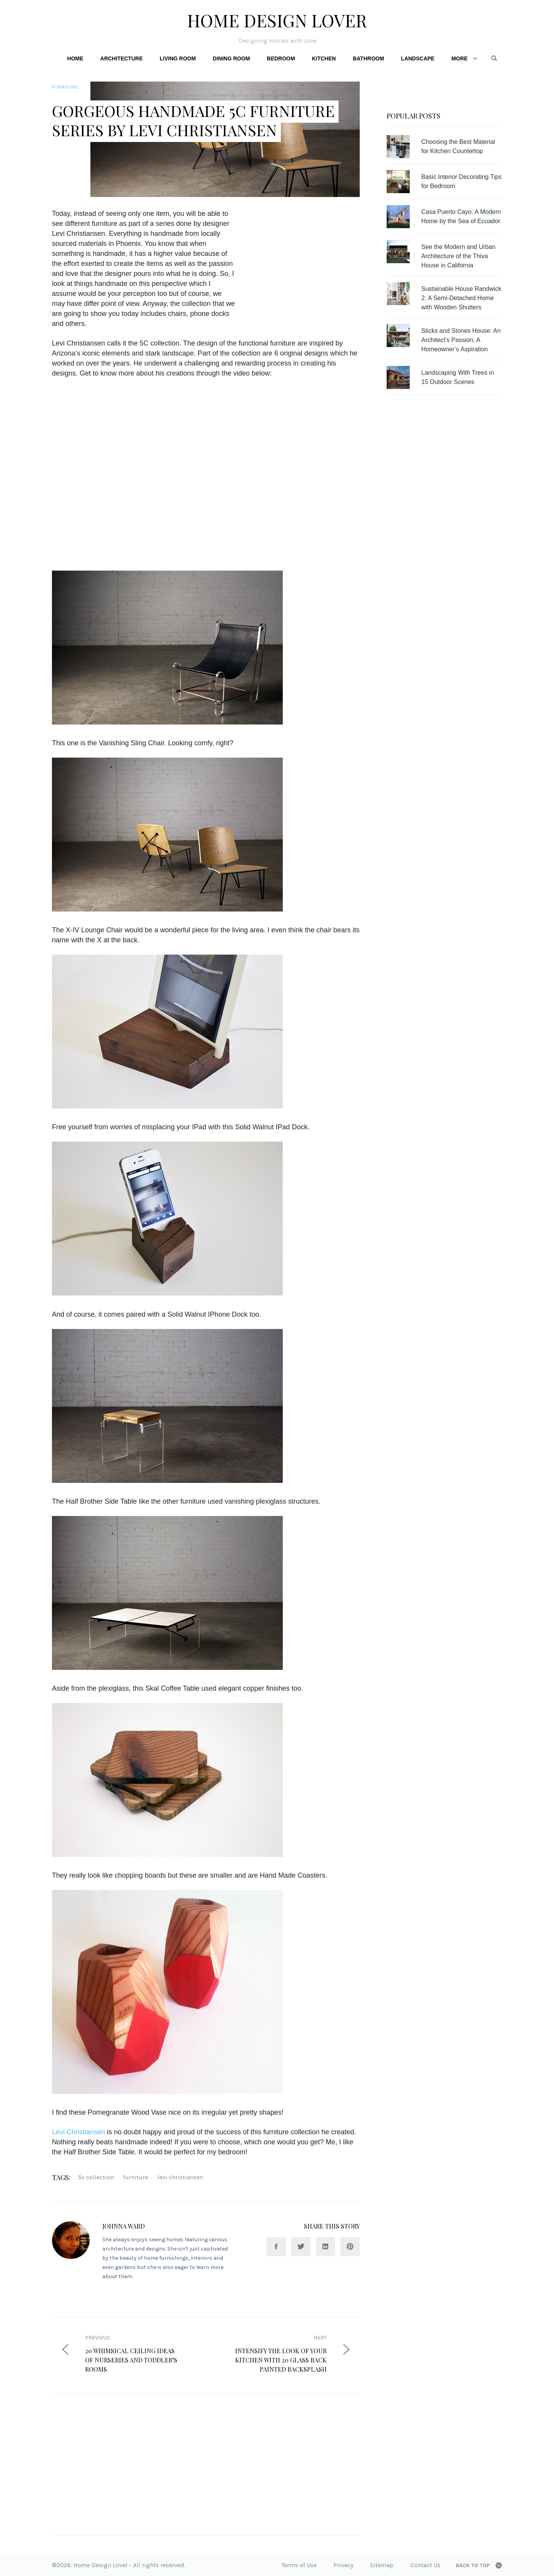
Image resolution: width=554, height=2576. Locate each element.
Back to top (473, 2565)
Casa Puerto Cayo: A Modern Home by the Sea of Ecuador (461, 216)
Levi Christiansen (78, 2132)
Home (75, 58)
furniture (135, 2177)
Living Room (178, 58)
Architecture (121, 58)
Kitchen (324, 58)
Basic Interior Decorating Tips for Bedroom (461, 181)
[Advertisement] (309, 262)
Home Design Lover (277, 20)
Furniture (65, 87)
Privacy (343, 2565)
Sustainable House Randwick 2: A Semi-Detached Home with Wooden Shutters (461, 298)
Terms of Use (299, 2565)
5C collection (96, 2177)
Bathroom (368, 58)
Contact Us (425, 2565)
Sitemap (382, 2565)
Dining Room (231, 58)
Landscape (417, 58)
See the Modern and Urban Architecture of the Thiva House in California (458, 256)
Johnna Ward (123, 2226)
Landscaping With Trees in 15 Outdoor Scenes (457, 377)
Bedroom (281, 58)
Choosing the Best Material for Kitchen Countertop (458, 146)
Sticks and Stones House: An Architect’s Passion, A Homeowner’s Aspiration (461, 339)
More (459, 58)
